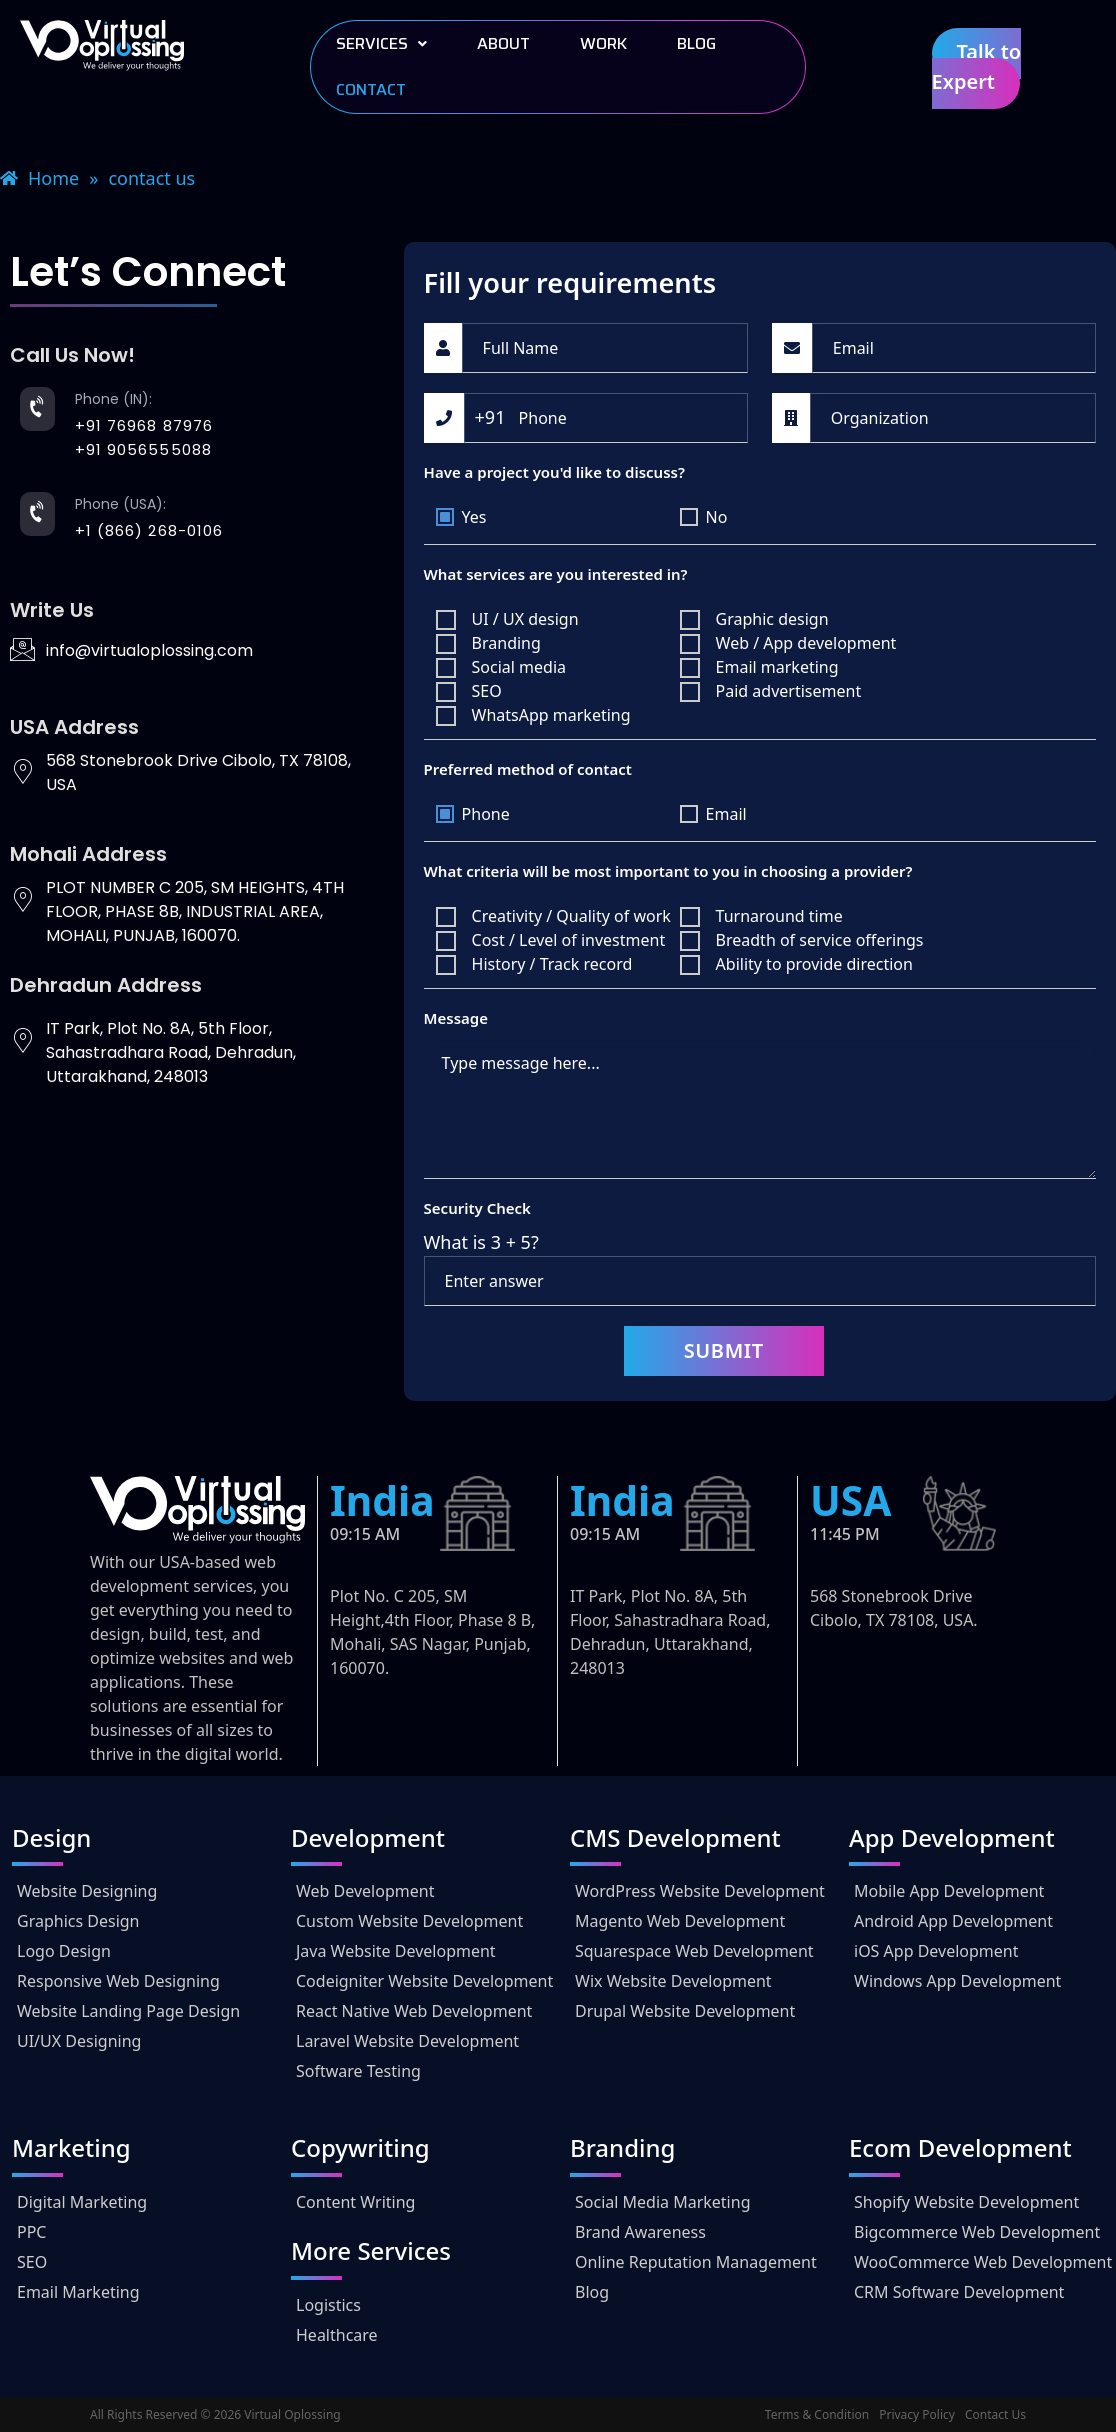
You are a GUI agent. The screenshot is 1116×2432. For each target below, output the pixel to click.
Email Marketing (78, 2292)
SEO (32, 2262)
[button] (381, 44)
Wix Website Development (673, 1981)
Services (381, 43)
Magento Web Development (680, 1921)
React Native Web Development (414, 2011)
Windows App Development (957, 1981)
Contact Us (995, 2414)
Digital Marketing (82, 2202)
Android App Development (953, 1921)
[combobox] (490, 417)
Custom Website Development (409, 1921)
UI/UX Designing (79, 2041)
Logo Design (64, 1951)
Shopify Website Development (966, 2202)
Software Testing (358, 2071)
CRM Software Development (959, 2292)
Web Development (365, 1891)
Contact (371, 89)
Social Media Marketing (662, 2202)
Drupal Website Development (685, 2011)
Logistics (328, 2305)
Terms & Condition (817, 2414)
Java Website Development (396, 1951)
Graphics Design (78, 1921)
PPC (31, 2232)
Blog (696, 43)
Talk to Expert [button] (977, 66)
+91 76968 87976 (144, 425)
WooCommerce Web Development (983, 2262)
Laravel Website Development (407, 2041)
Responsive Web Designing (118, 1981)
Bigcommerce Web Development (977, 2232)
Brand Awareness (640, 2232)
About (503, 43)
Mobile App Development (949, 1891)
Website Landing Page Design (128, 2011)
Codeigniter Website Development (424, 1981)
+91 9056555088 (143, 449)
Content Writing (355, 2202)
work (603, 43)
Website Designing (87, 1891)
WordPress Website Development (700, 1891)
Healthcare (337, 2335)
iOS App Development (936, 1951)
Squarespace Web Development (694, 1951)
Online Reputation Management (696, 2262)
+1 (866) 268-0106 (149, 530)
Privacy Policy (917, 2414)
